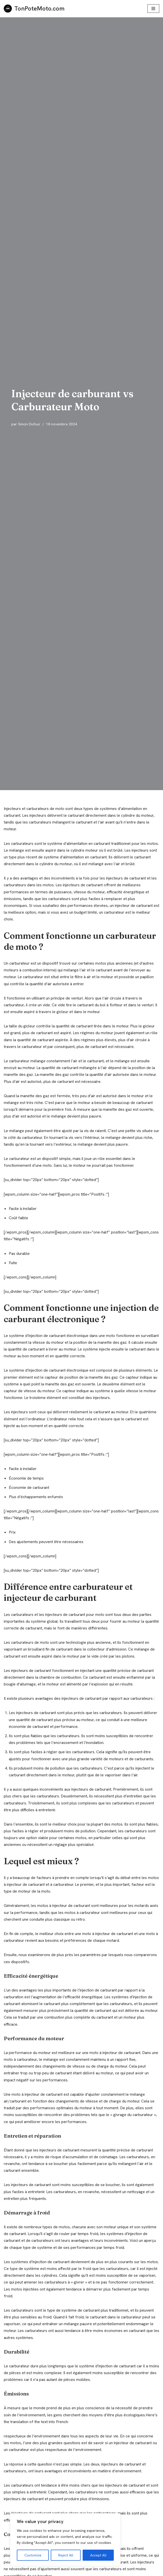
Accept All (98, 2555)
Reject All (65, 2555)
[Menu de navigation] (153, 8)
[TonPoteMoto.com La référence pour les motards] (34, 9)
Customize (32, 2555)
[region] (65, 2539)
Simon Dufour (29, 424)
